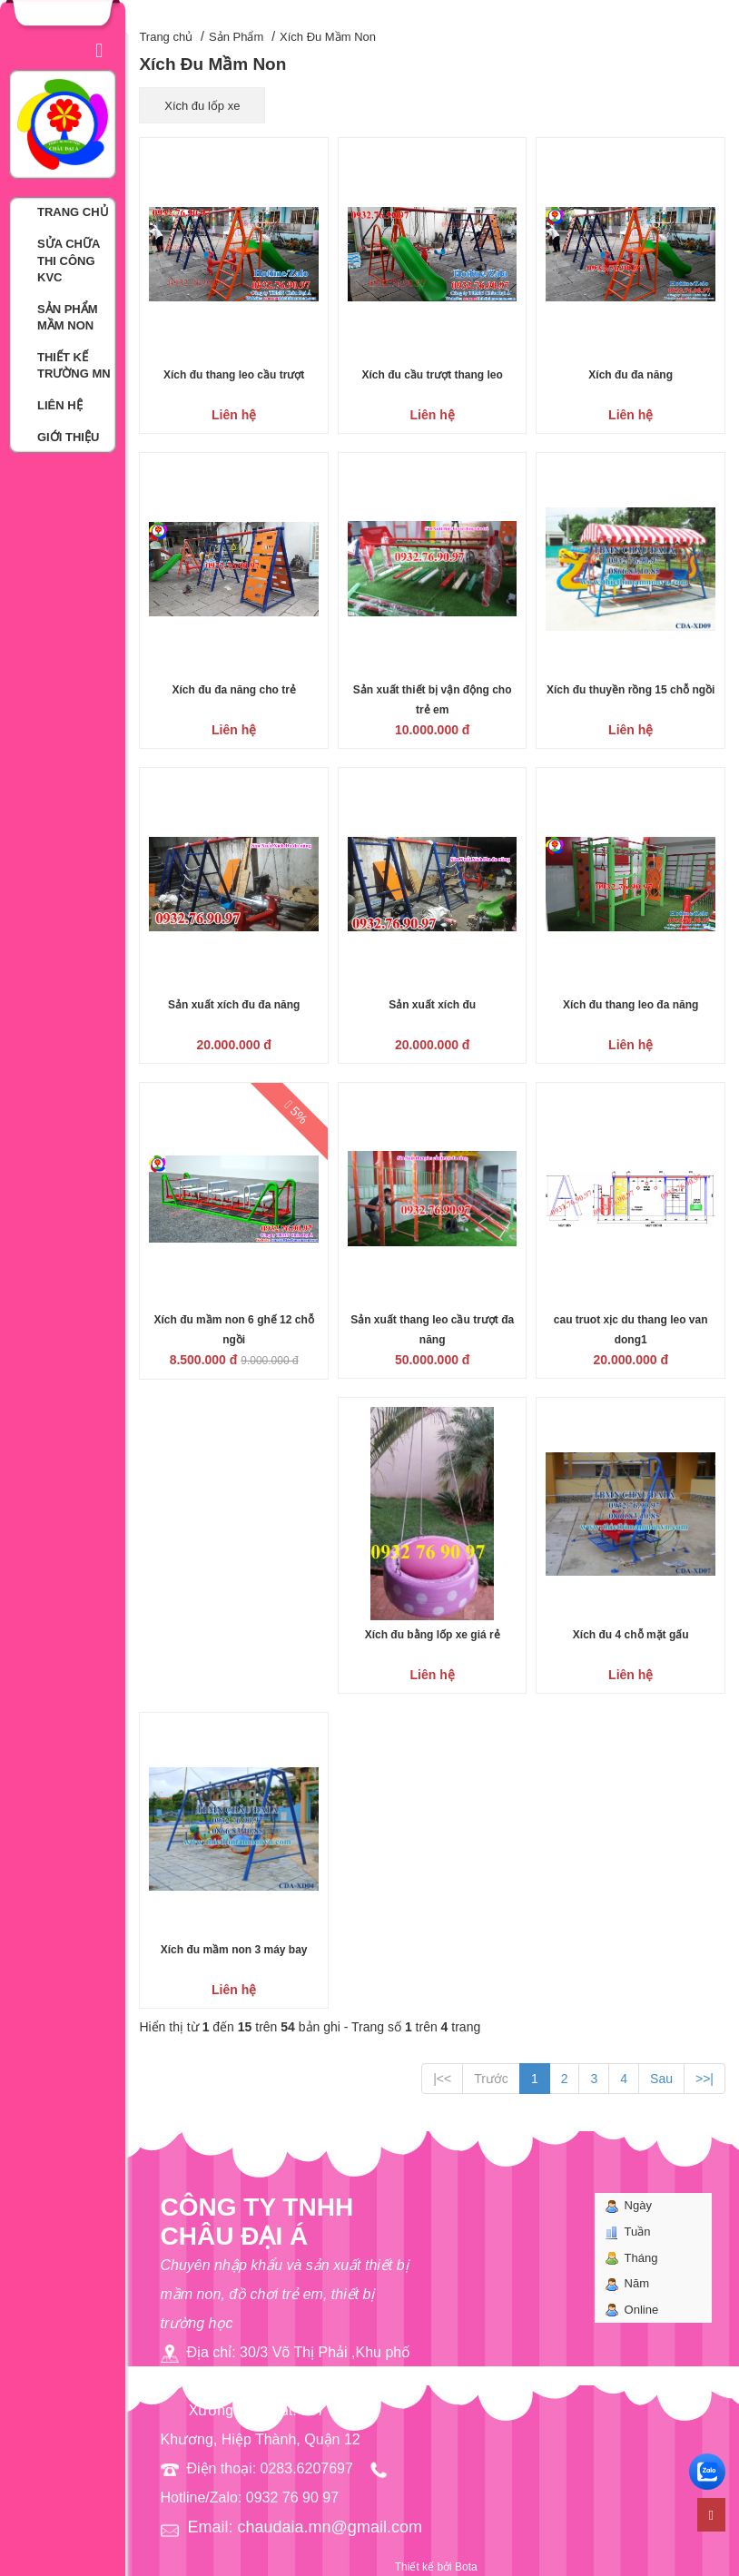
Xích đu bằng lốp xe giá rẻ (432, 1634)
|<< (442, 2078)
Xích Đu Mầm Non (328, 37)
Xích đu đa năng (630, 375)
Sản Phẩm (236, 37)
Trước (491, 2078)
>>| (704, 2078)
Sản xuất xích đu (432, 1004)
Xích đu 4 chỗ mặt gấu (631, 1634)
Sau (661, 2078)
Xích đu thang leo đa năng (630, 1004)
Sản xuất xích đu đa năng (234, 1004)
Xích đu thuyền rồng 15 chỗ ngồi (630, 689)
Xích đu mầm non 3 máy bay (234, 1949)
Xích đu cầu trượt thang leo (432, 375)
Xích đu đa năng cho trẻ (233, 689)
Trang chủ (165, 37)
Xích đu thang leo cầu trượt (233, 375)
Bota (466, 2567)
